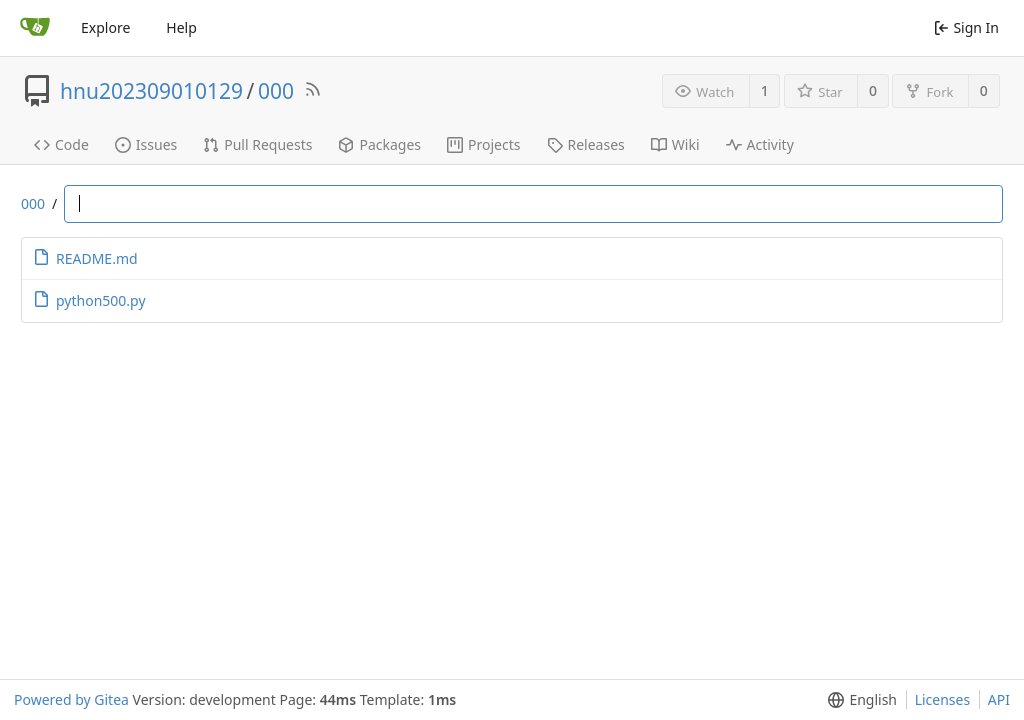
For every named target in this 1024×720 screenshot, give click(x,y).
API (999, 699)
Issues (146, 144)
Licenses (943, 699)
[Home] (35, 28)
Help (181, 27)
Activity (760, 144)
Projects (483, 144)
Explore (105, 27)
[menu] (858, 700)
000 (276, 91)
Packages (379, 144)
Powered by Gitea (71, 699)
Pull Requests (257, 144)
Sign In (966, 27)
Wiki (675, 144)
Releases (586, 144)
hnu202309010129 (151, 91)
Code (61, 144)
